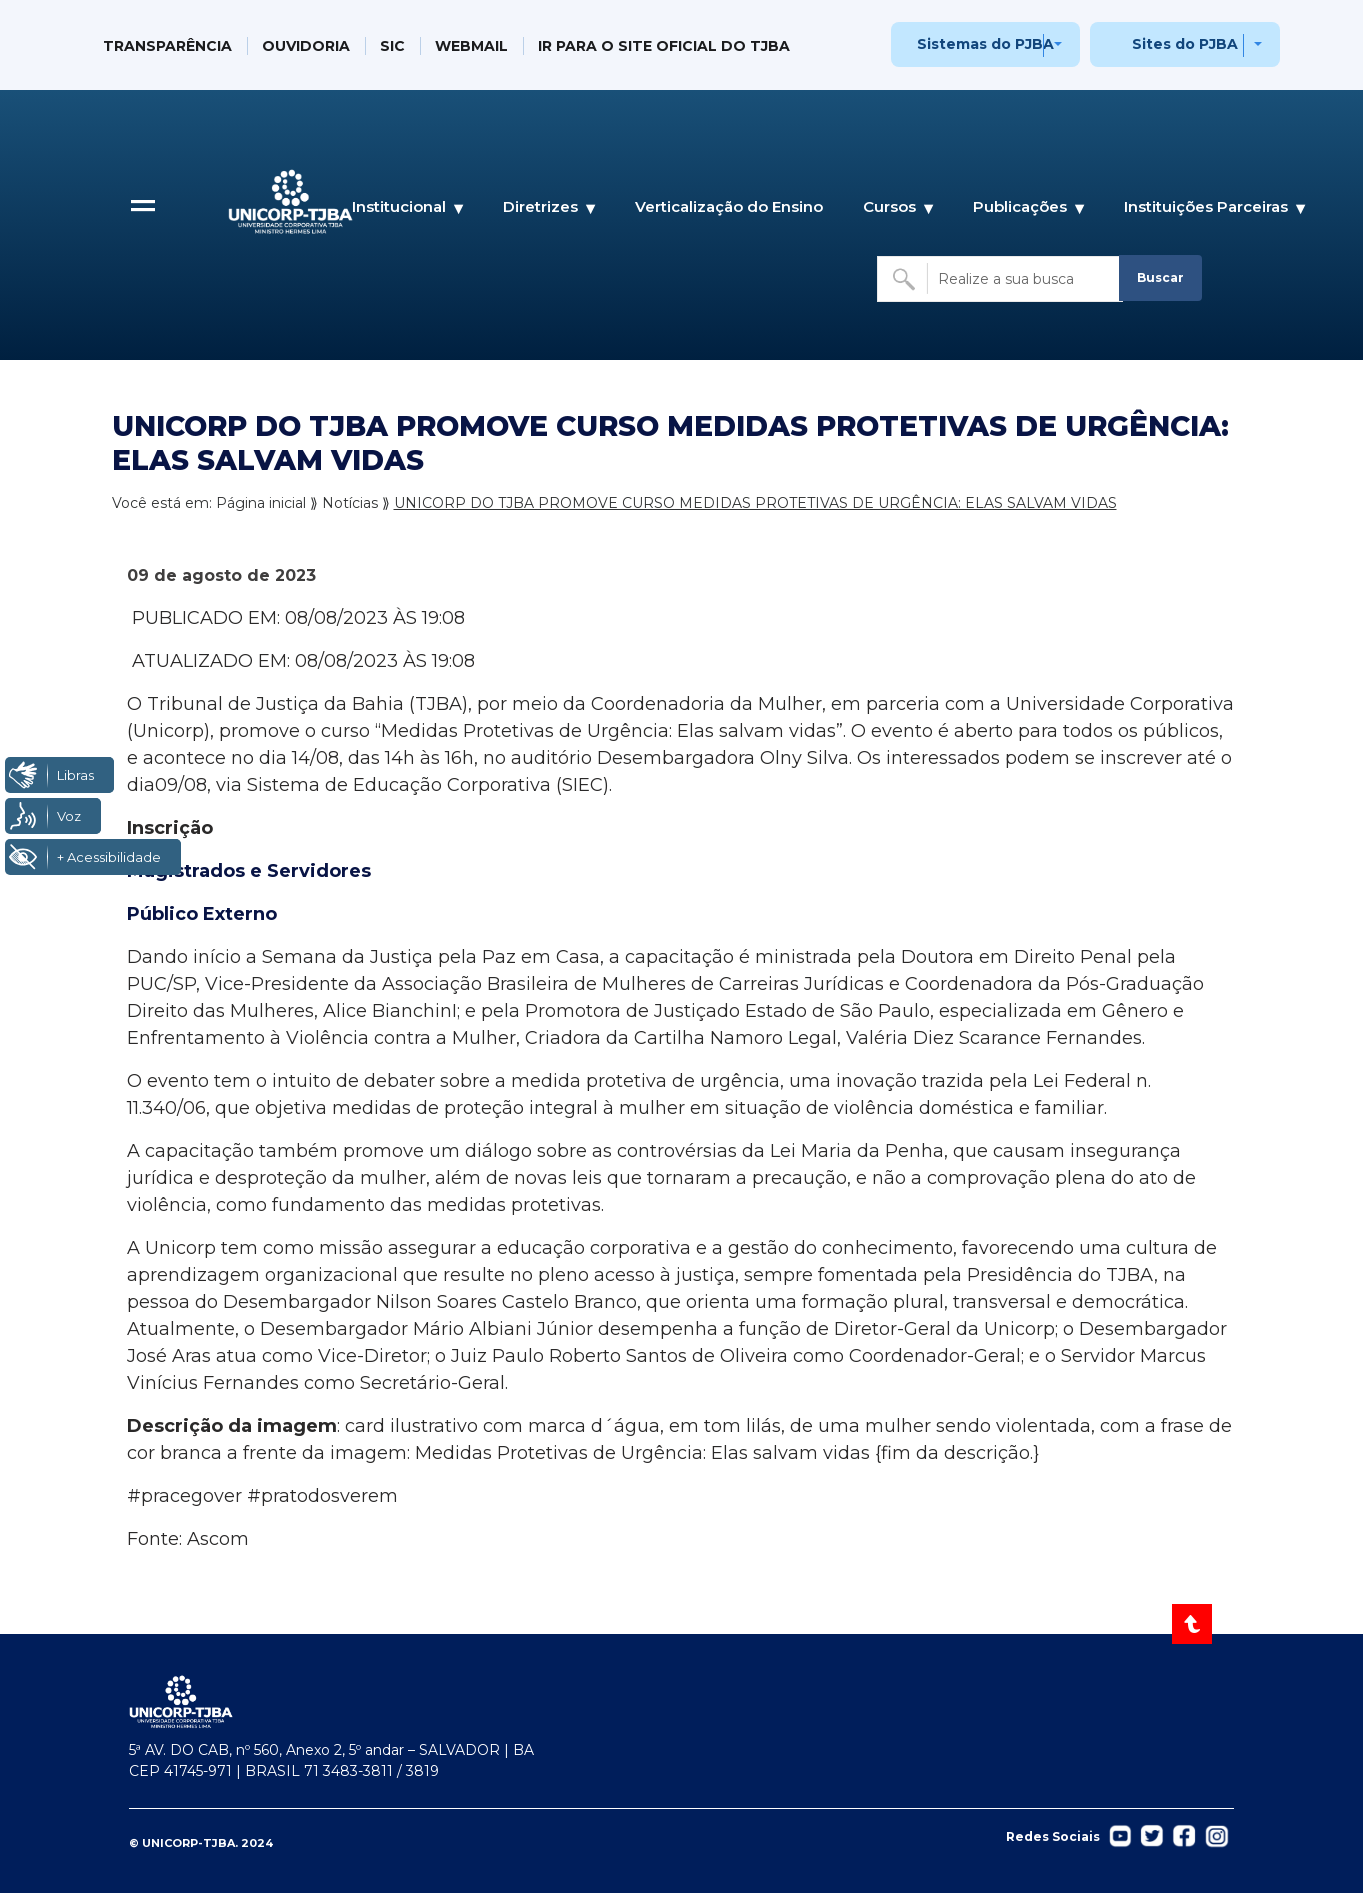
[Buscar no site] (1000, 279)
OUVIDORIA (306, 46)
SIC (392, 46)
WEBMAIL (471, 46)
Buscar (1160, 277)
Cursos (889, 207)
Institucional (399, 207)
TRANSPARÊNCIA (167, 46)
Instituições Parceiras (1206, 207)
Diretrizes (540, 207)
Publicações (1020, 207)
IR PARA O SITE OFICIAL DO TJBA (664, 46)
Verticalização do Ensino (729, 206)
